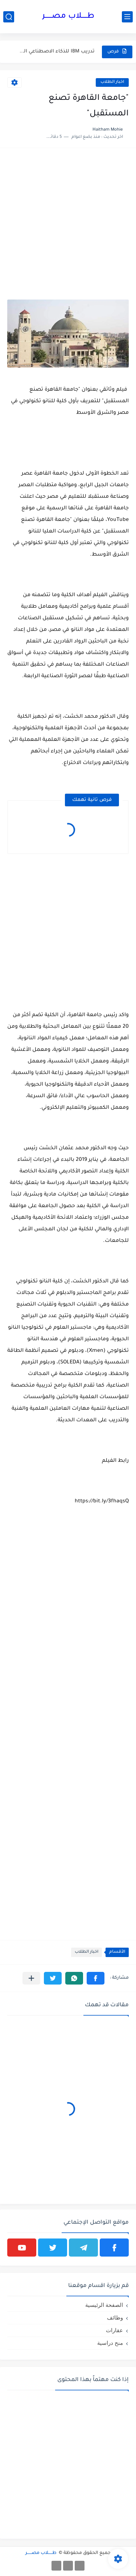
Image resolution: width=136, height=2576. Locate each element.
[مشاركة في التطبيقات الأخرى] (31, 1978)
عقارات (114, 2330)
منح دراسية (110, 2343)
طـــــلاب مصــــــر (68, 16)
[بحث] (8, 16)
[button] (95, 1978)
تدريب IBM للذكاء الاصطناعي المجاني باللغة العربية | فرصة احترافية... (56, 51)
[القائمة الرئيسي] (127, 16)
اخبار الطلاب (112, 82)
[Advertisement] (68, 223)
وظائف (115, 2317)
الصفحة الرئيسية (104, 2305)
